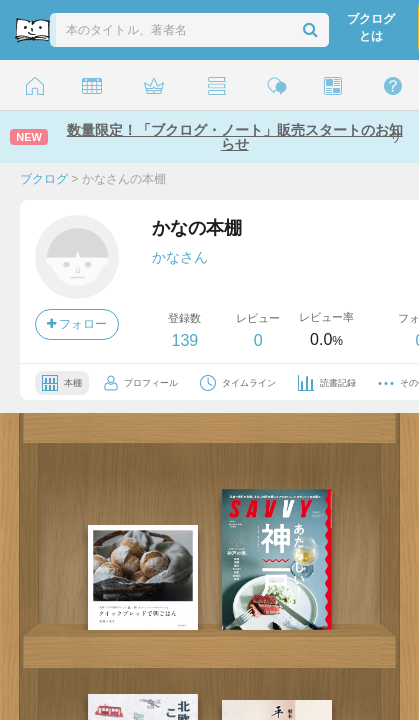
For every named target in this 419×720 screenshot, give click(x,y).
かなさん (180, 257)
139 (184, 340)
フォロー (77, 324)
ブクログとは (371, 27)
